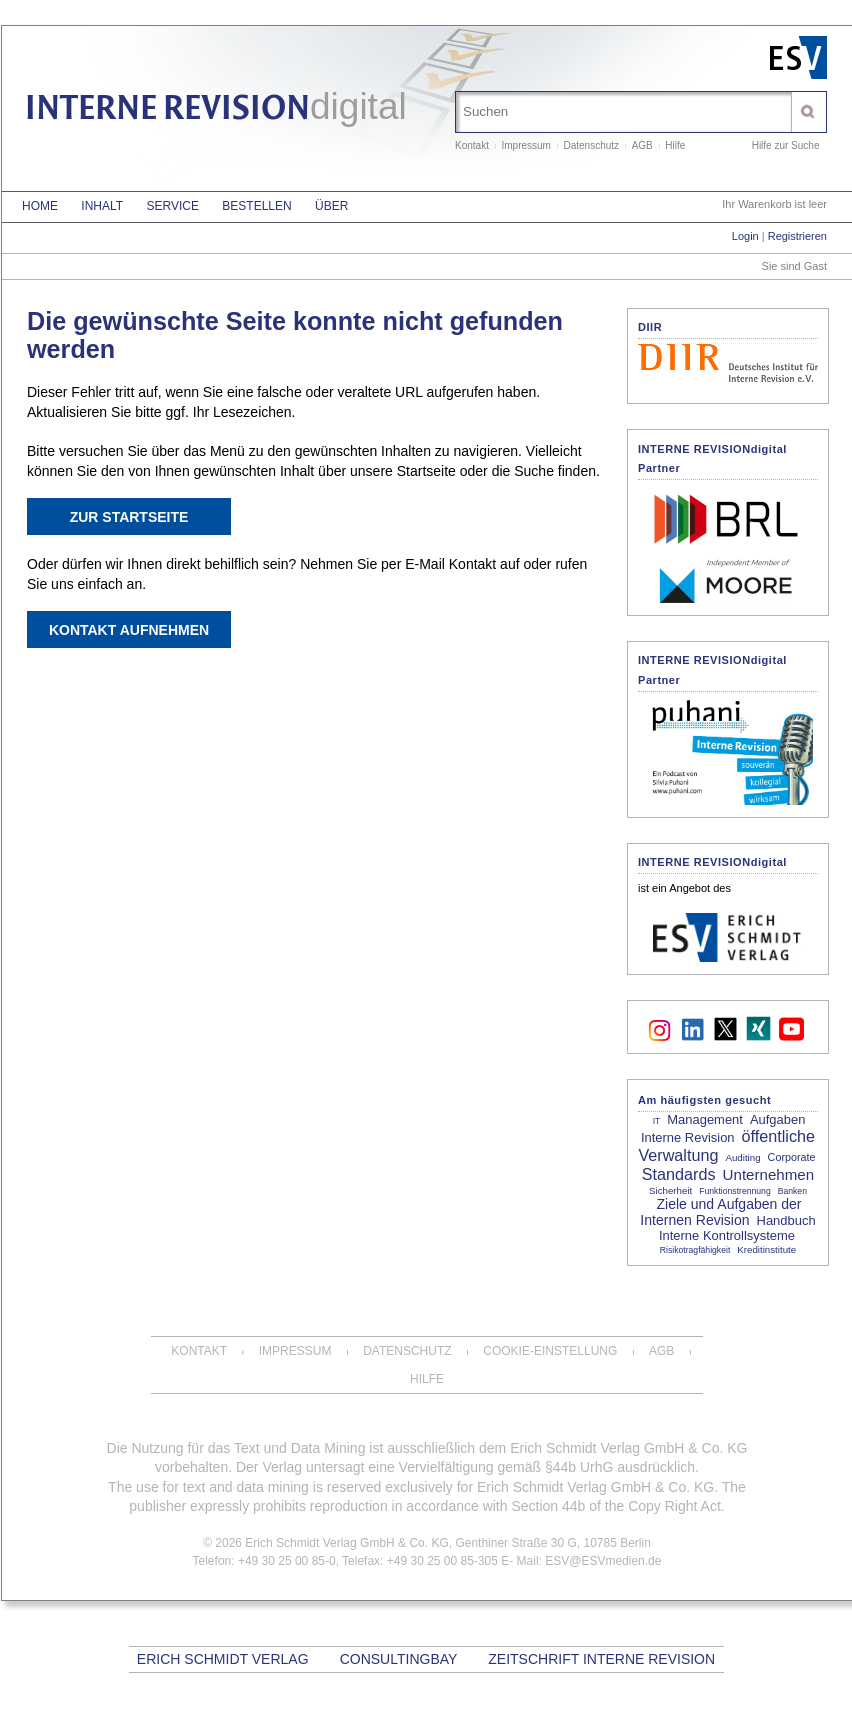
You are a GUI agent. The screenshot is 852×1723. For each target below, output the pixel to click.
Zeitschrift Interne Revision (601, 1659)
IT (657, 1121)
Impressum (525, 145)
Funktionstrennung (734, 1191)
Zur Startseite (129, 517)
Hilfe (675, 145)
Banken (792, 1191)
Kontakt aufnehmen (129, 630)
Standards (679, 1174)
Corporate (792, 1157)
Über (331, 206)
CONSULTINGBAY (398, 1659)
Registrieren (797, 236)
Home (40, 206)
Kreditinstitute (766, 1249)
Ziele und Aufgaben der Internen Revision (720, 1212)
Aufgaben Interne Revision (723, 1128)
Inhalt (102, 206)
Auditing (742, 1157)
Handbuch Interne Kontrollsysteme (737, 1228)
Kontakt (472, 145)
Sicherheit (670, 1190)
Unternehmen (769, 1174)
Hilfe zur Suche (786, 145)
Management (705, 1119)
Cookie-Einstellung (550, 1351)
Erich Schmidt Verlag (223, 1659)
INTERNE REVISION (216, 110)
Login (745, 236)
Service (172, 206)
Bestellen (256, 206)
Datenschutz (592, 145)
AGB (642, 145)
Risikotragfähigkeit (695, 1250)
